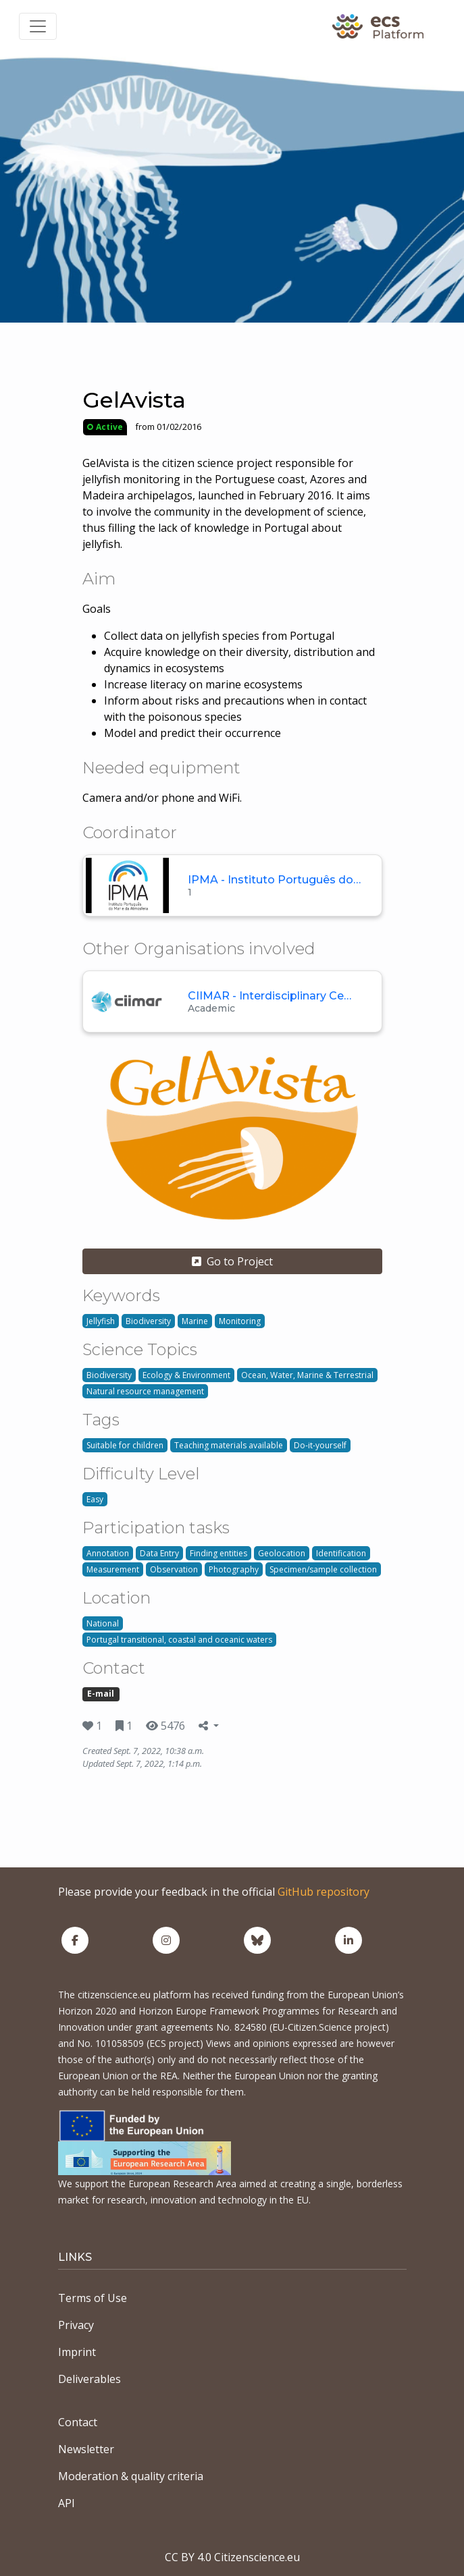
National (102, 1623)
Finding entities (218, 1553)
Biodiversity (148, 1321)
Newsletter (86, 2449)
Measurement (112, 1569)
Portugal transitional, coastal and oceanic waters (179, 1639)
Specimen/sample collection (323, 1569)
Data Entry (159, 1553)
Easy (94, 1499)
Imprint (77, 2352)
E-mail (100, 1693)
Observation (174, 1569)
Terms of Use (92, 2298)
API (66, 2503)
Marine (195, 1321)
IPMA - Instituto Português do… (274, 879)
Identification (341, 1553)
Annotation (107, 1553)
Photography (234, 1569)
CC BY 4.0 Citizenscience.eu (232, 2557)
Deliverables (89, 2379)
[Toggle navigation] (38, 26)
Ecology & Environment (186, 1375)
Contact (77, 2422)
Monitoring (240, 1321)
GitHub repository (323, 1891)
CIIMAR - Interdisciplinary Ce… (269, 995)
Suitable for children (124, 1445)
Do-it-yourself (320, 1445)
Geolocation (281, 1553)
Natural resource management (145, 1391)
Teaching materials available (228, 1445)
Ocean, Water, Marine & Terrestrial (307, 1375)
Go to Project (232, 1261)
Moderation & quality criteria (130, 2476)
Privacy (76, 2325)
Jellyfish (100, 1321)
